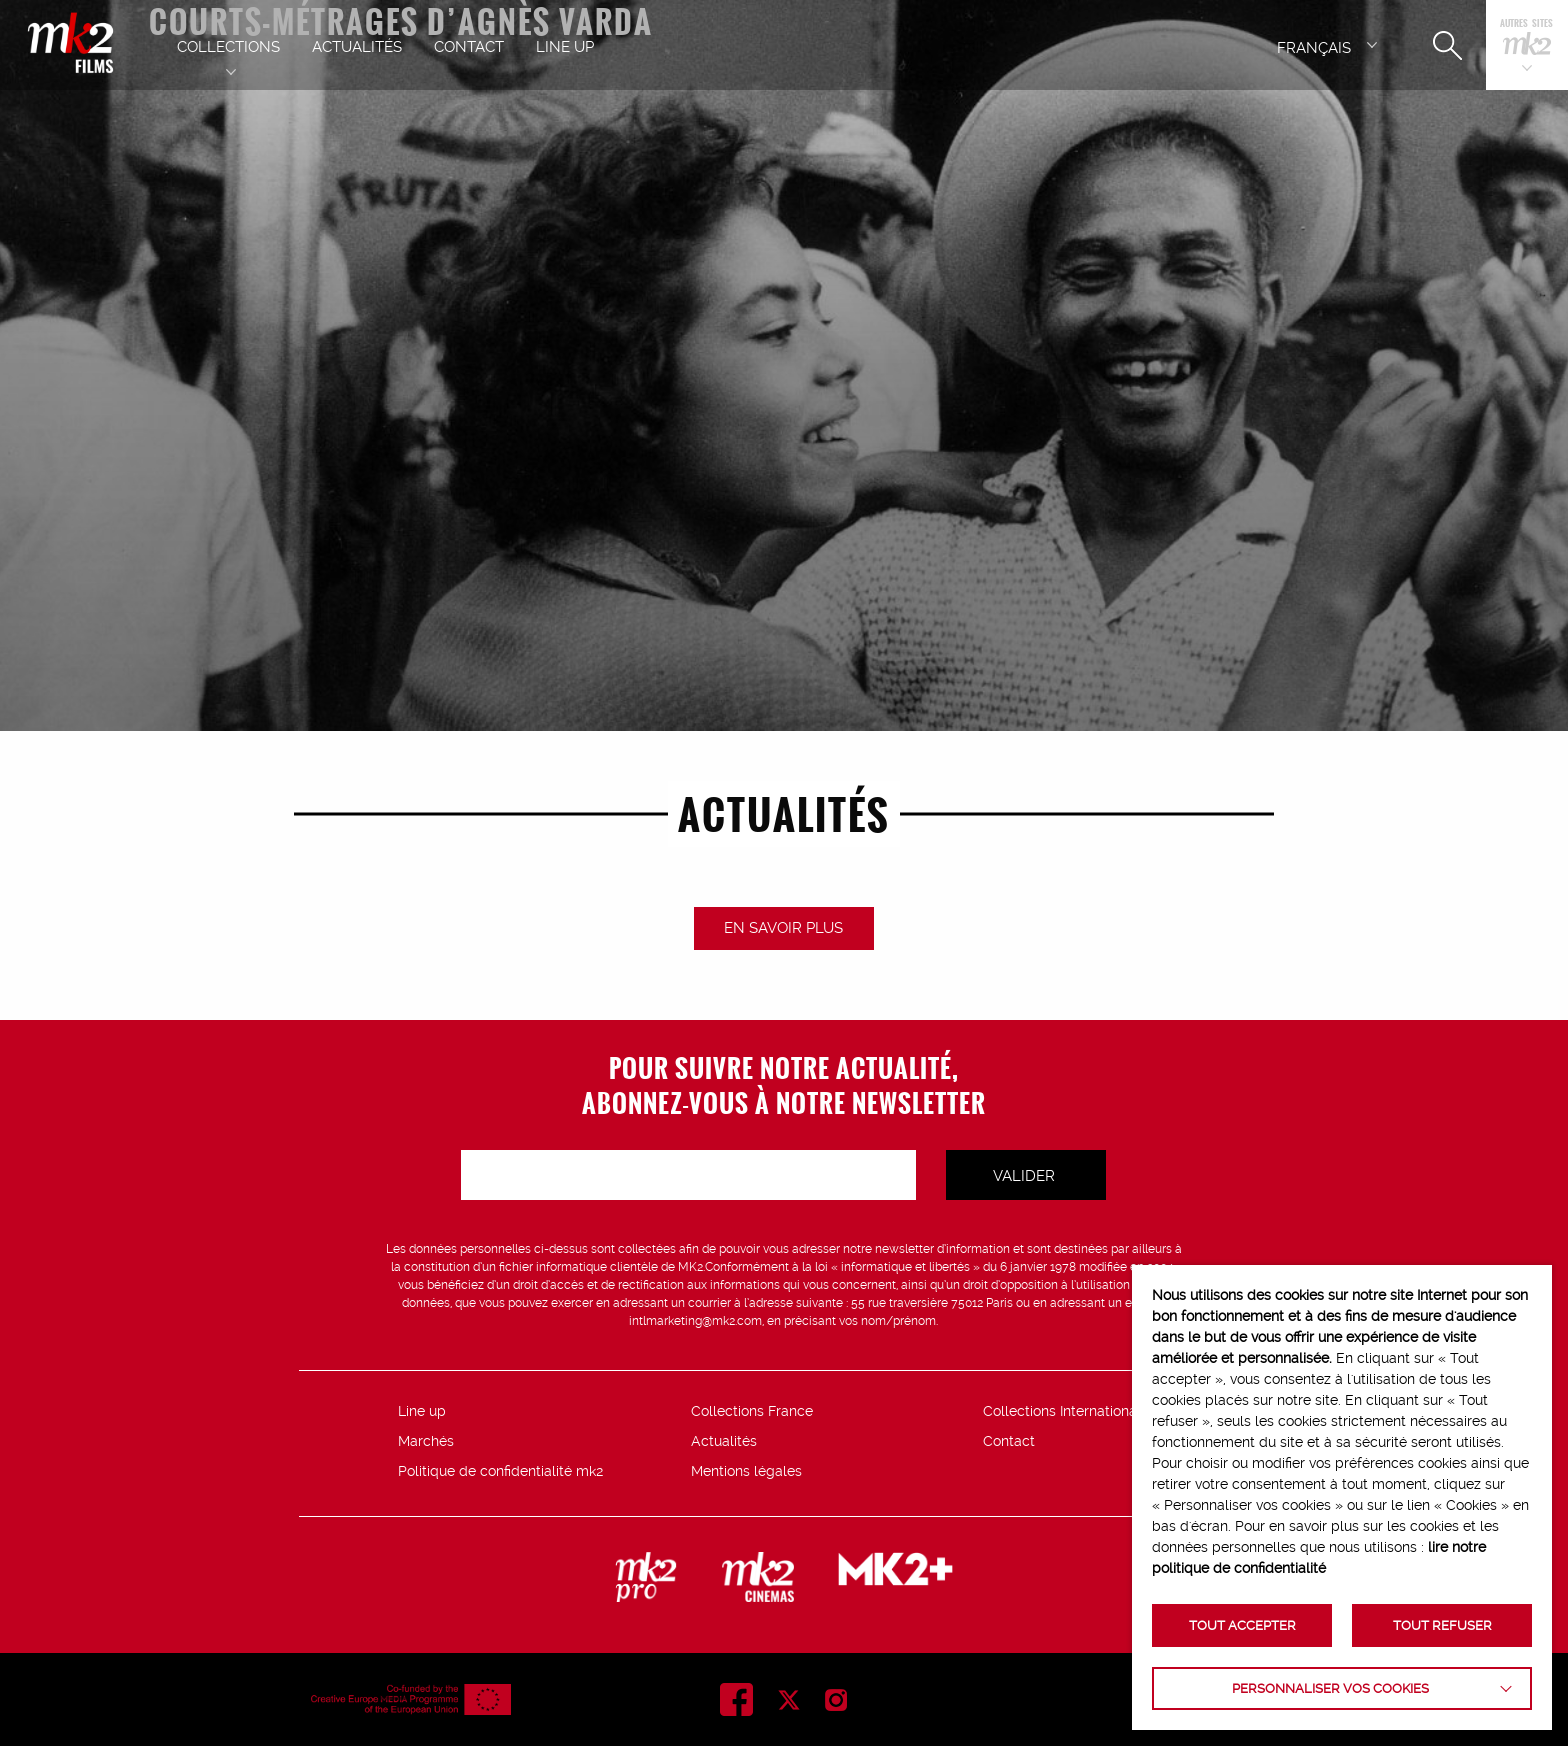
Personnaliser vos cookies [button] (1330, 1688)
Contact (1009, 1441)
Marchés (426, 1441)
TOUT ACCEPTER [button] (1242, 1625)
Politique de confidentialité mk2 (500, 1471)
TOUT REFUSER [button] (1442, 1625)
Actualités (724, 1441)
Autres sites (1526, 24)
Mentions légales (746, 1471)
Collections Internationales (1069, 1411)
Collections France (752, 1411)
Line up (422, 1411)
